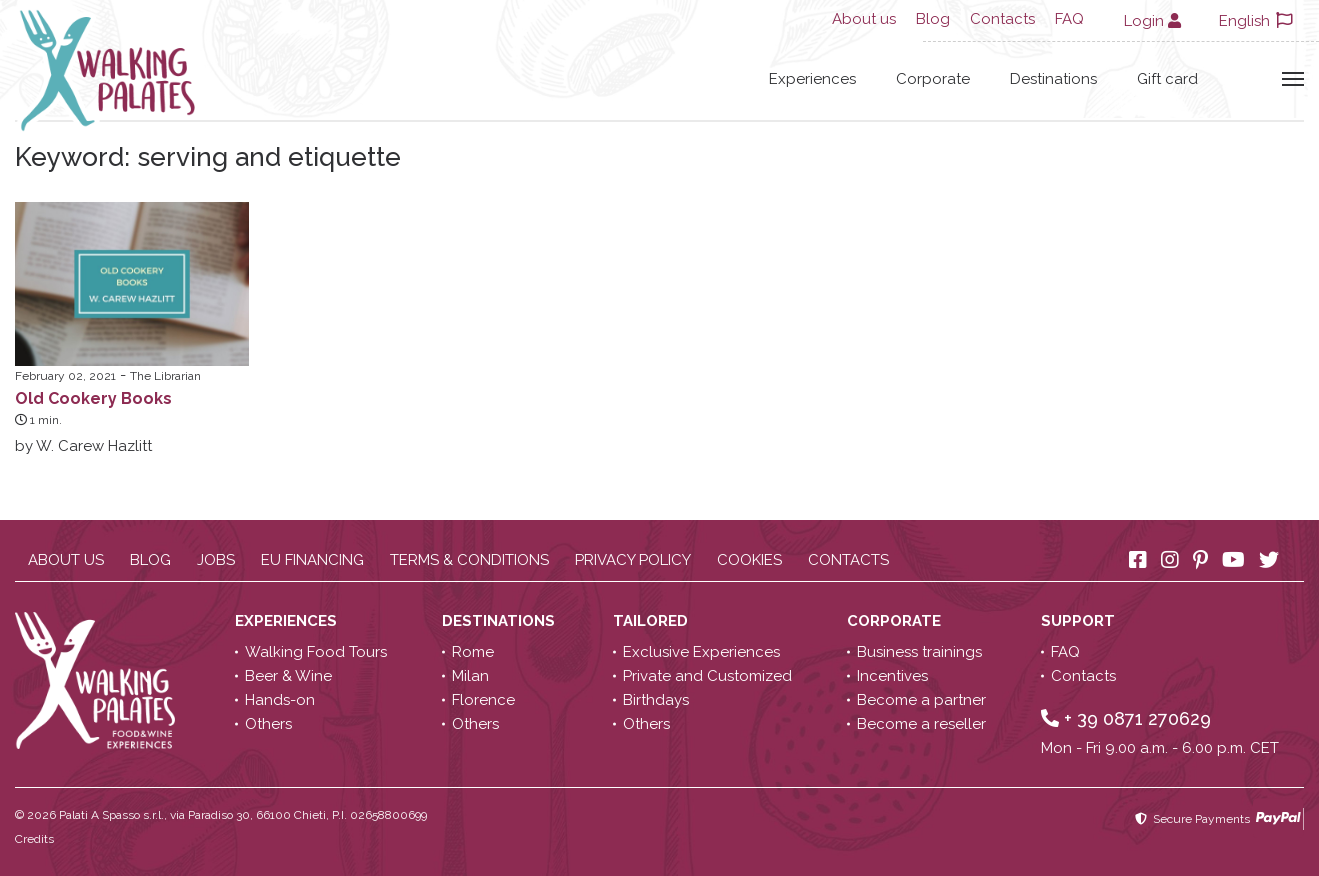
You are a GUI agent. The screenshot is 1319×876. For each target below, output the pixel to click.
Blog (933, 19)
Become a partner (921, 700)
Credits (34, 839)
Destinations (1053, 79)
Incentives (892, 676)
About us (864, 19)
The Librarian (165, 376)
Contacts (1002, 19)
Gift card (1167, 79)
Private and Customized (707, 676)
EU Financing (312, 560)
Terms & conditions (469, 560)
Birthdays (656, 700)
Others (268, 724)
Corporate (933, 79)
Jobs (216, 560)
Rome (473, 652)
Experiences (812, 79)
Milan (470, 676)
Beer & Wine (288, 676)
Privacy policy (633, 560)
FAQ (1069, 19)
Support (1080, 621)
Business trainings (919, 652)
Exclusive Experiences (701, 652)
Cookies (749, 560)
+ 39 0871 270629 (1126, 718)
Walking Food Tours (316, 652)
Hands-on (280, 700)
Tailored (652, 621)
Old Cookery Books (93, 398)
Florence (483, 700)
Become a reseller (921, 724)
